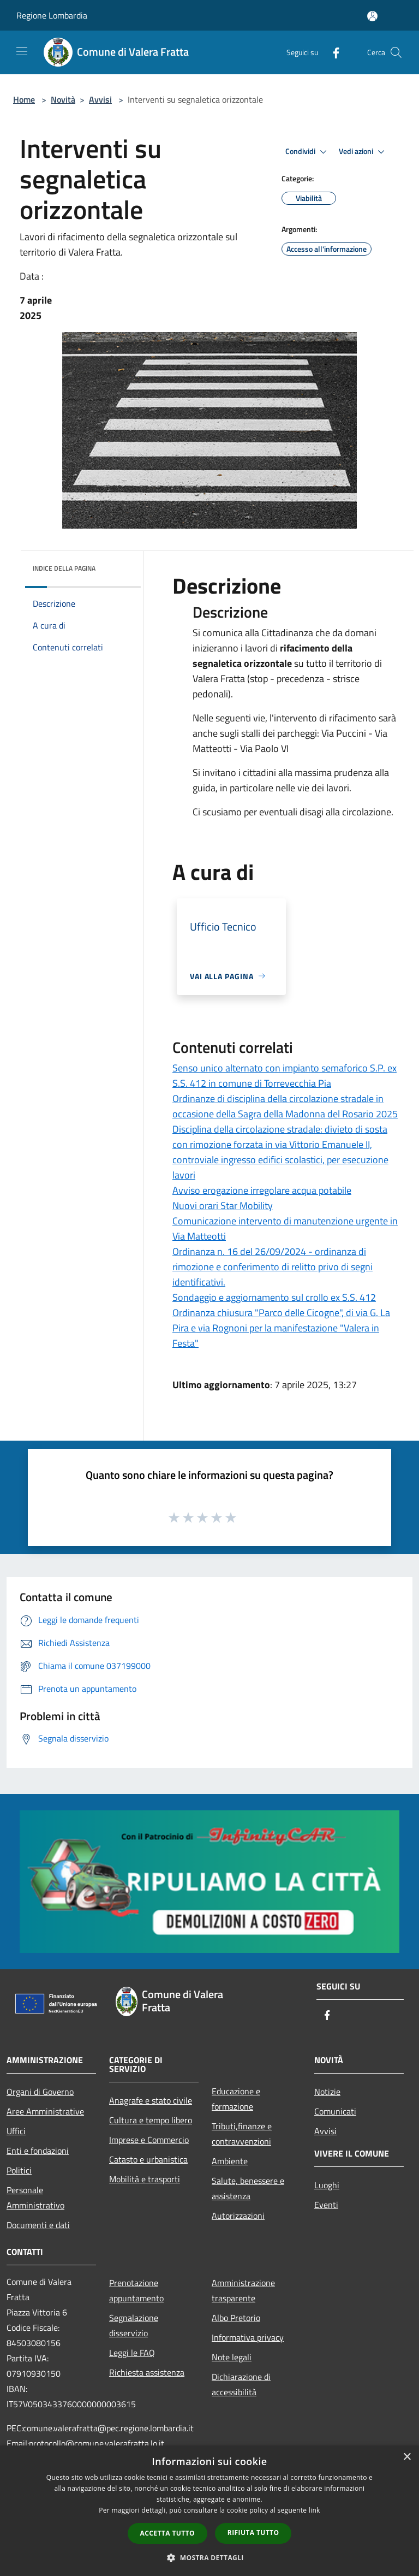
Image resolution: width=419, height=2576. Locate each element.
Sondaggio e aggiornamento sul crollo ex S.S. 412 (274, 1297)
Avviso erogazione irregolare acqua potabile (261, 1190)
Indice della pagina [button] (64, 568)
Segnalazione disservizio (133, 2325)
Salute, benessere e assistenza (248, 2188)
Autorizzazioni (238, 2215)
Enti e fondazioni (38, 2150)
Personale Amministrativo (35, 2197)
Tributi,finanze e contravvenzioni (242, 2133)
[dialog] (209, 2510)
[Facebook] (332, 52)
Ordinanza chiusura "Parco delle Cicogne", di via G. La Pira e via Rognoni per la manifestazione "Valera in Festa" (281, 1328)
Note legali (232, 2357)
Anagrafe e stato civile (150, 2100)
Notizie (327, 2091)
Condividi (307, 151)
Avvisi (100, 99)
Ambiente (230, 2161)
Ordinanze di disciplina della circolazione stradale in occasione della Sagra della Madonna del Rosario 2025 (285, 1106)
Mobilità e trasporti (144, 2179)
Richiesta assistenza (146, 2372)
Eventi (326, 2204)
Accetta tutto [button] (167, 2533)
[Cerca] (396, 52)
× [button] (407, 2457)
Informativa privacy (248, 2337)
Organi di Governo (40, 2091)
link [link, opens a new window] (314, 2510)
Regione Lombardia (51, 15)
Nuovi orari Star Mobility (222, 1205)
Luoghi (326, 2185)
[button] (209, 2557)
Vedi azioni (363, 151)
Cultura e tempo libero (150, 2120)
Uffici (16, 2130)
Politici (19, 2170)
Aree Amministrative (45, 2111)
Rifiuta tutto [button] (253, 2532)
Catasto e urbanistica (148, 2159)
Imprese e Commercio (149, 2139)
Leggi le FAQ (132, 2352)
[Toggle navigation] (21, 51)
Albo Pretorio (236, 2317)
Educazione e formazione (236, 2099)
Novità (63, 99)
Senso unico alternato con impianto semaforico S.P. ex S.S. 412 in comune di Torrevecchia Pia (284, 1076)
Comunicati (335, 2111)
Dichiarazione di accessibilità (241, 2384)
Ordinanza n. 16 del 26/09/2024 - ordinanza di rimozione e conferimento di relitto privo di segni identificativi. (272, 1266)
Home (24, 99)
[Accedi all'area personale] (372, 16)
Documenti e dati (38, 2224)
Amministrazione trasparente (243, 2290)
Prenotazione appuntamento (136, 2290)
